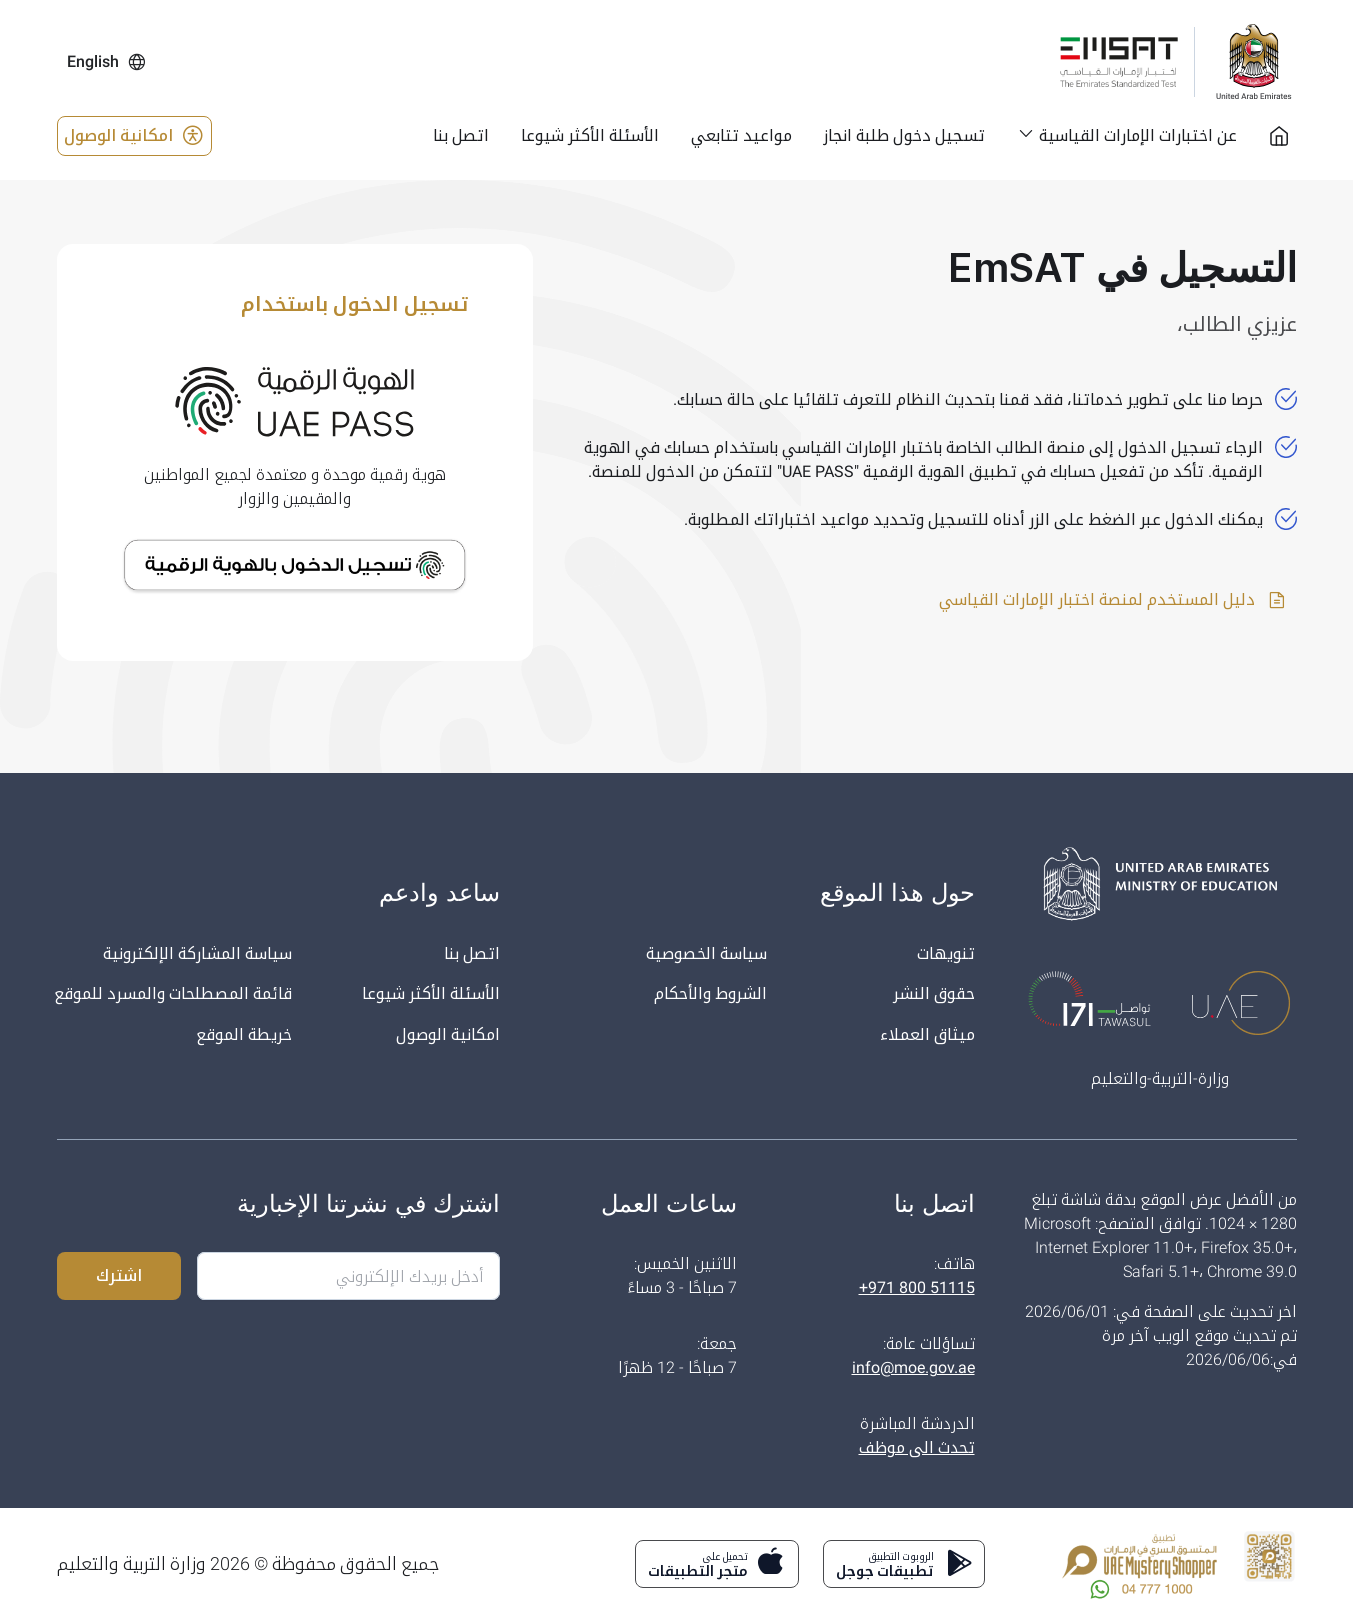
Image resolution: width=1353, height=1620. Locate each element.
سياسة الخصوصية (706, 953)
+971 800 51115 (917, 1287)
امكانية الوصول (134, 136)
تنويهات (946, 953)
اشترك (119, 1275)
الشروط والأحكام (710, 994)
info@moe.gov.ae (913, 1367)
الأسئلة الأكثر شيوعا (431, 994)
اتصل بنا (472, 953)
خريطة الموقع (244, 1035)
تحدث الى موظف (916, 1447)
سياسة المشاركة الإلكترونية (197, 953)
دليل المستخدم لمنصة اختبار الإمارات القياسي (1113, 600)
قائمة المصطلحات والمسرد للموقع (172, 994)
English (107, 62)
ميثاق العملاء (927, 1035)
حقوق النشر (934, 994)
